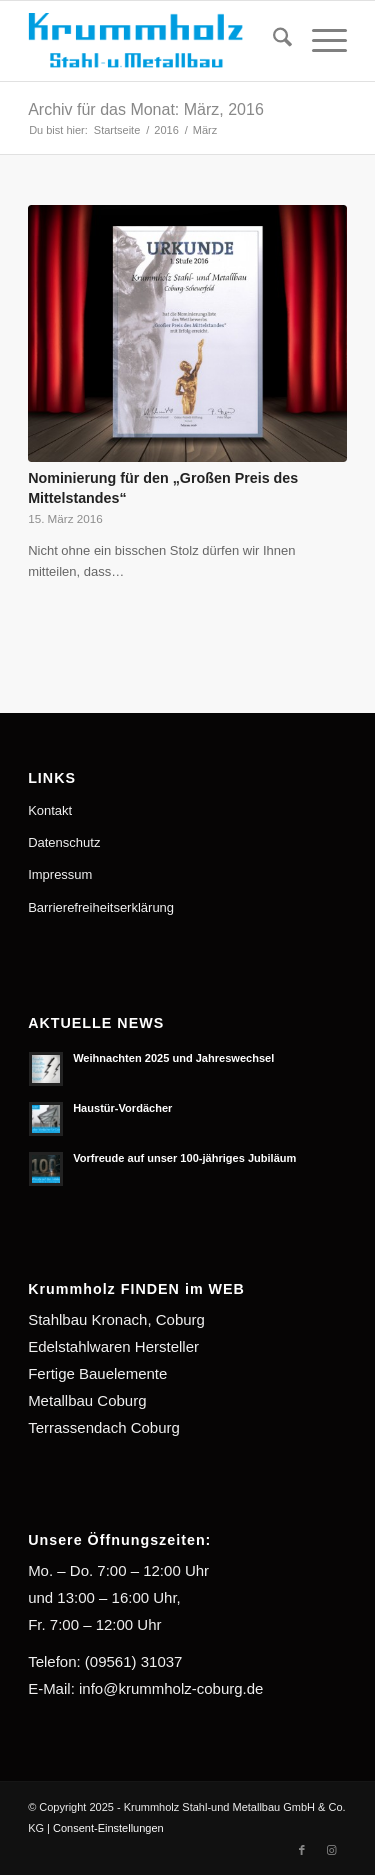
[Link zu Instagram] (332, 1850)
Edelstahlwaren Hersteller (113, 1346)
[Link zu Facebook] (302, 1850)
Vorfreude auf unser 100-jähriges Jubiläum (184, 1158)
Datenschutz (64, 842)
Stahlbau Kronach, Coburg (116, 1319)
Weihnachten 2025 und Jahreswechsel (173, 1058)
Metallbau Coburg (87, 1400)
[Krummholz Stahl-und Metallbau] (155, 41)
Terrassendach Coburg (104, 1427)
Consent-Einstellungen (108, 1828)
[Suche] (272, 41)
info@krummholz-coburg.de (171, 1688)
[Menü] (319, 41)
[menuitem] (272, 41)
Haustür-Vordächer (122, 1108)
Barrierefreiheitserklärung (101, 907)
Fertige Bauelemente (97, 1373)
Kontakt (50, 810)
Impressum (60, 874)
